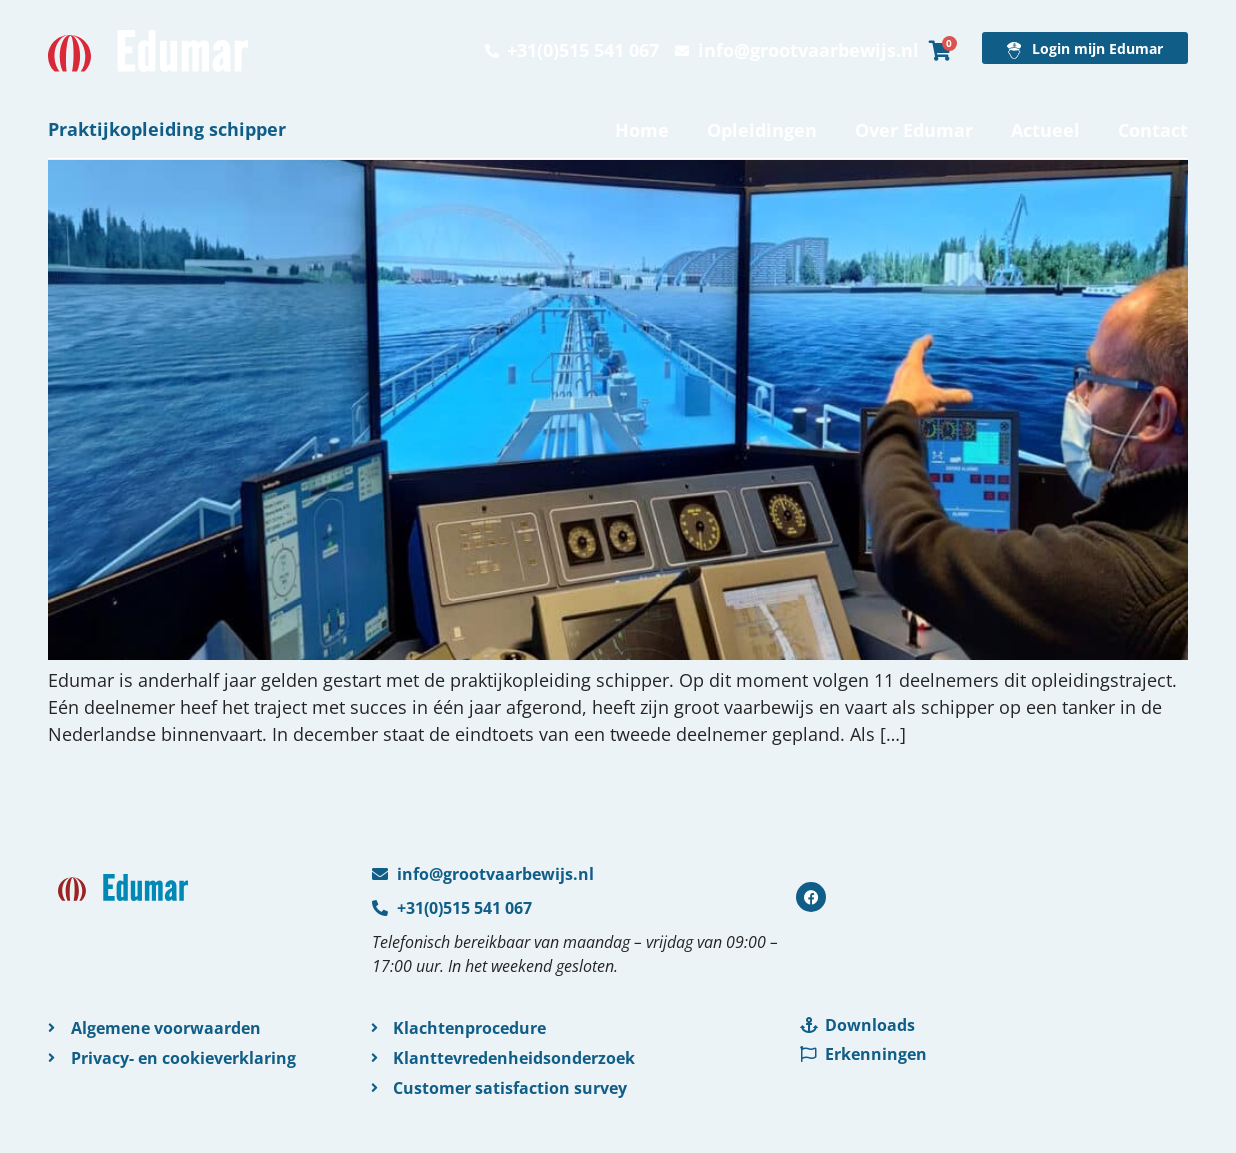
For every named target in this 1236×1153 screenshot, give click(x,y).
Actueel (1045, 130)
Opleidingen (762, 130)
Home (642, 130)
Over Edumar (914, 130)
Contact (1153, 130)
